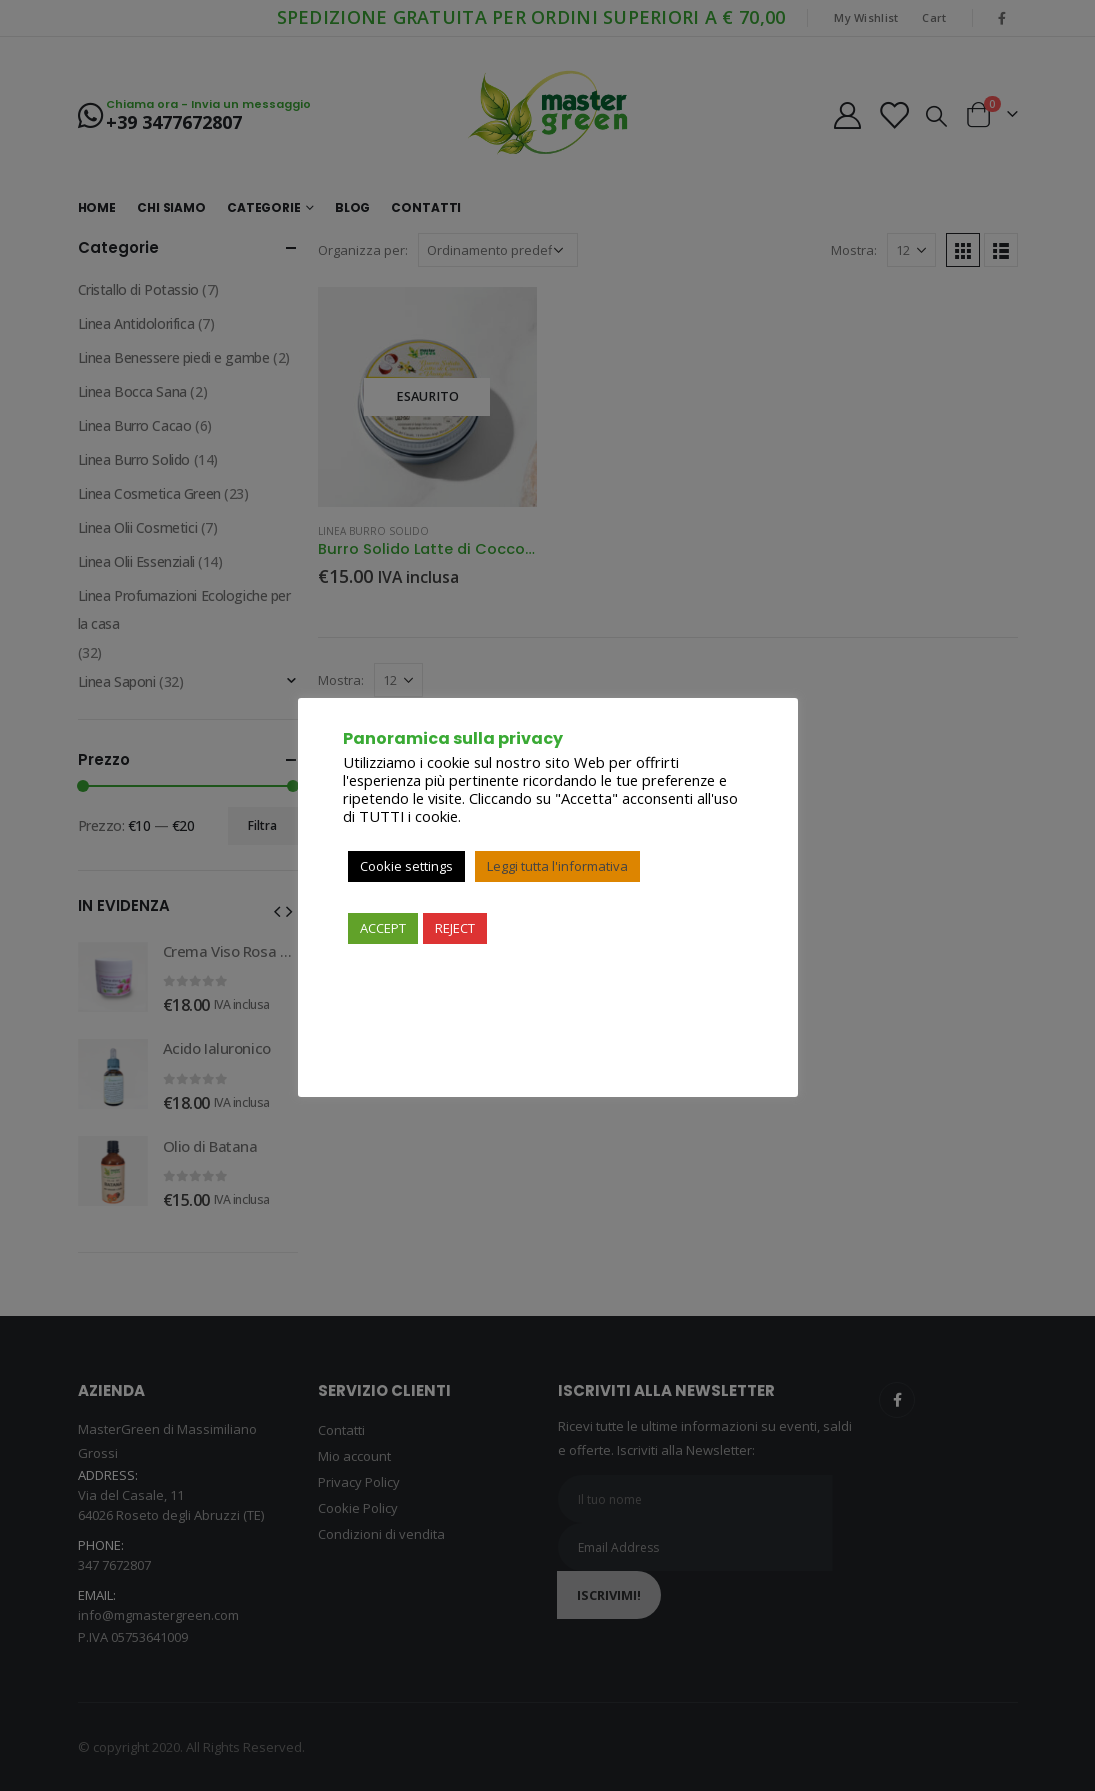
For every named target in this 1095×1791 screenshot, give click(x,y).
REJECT (455, 928)
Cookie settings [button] (406, 866)
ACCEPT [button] (383, 928)
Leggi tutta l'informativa (557, 866)
